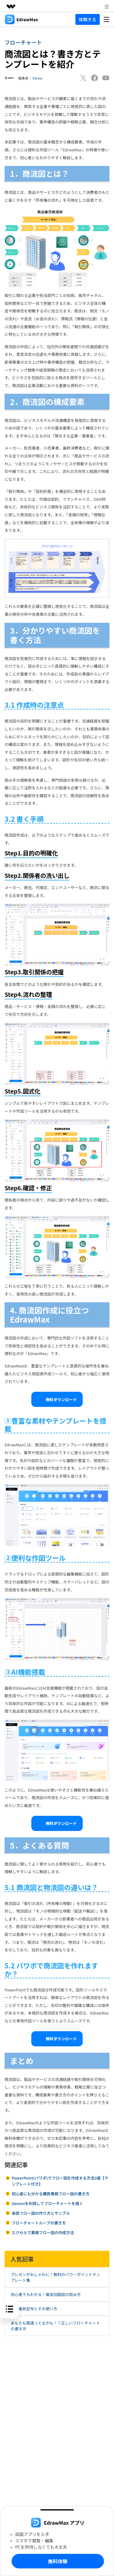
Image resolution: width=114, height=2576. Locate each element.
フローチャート (23, 42)
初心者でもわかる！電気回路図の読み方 (46, 2294)
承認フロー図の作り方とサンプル (41, 2213)
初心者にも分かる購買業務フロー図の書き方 (50, 2194)
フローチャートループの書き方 (39, 2223)
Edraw (38, 78)
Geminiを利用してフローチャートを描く (47, 2203)
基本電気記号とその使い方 (34, 2308)
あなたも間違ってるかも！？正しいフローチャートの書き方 (55, 2326)
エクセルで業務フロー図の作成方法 (43, 2232)
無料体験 (57, 2561)
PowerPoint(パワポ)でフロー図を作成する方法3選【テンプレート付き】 (60, 2181)
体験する (87, 19)
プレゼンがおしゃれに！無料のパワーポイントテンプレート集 (55, 2277)
